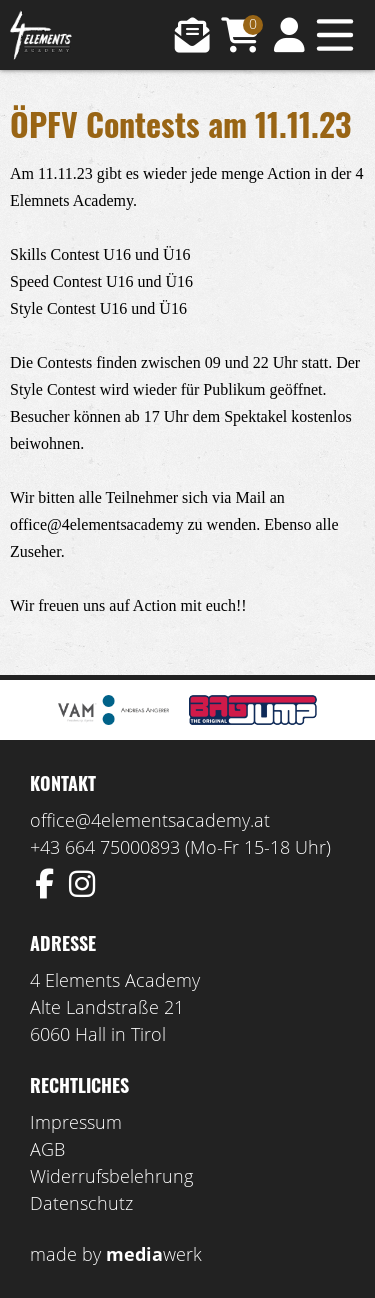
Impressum (76, 1122)
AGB (47, 1149)
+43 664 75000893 (105, 847)
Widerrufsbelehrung (111, 1176)
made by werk (116, 1254)
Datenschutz (81, 1203)
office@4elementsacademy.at (150, 820)
